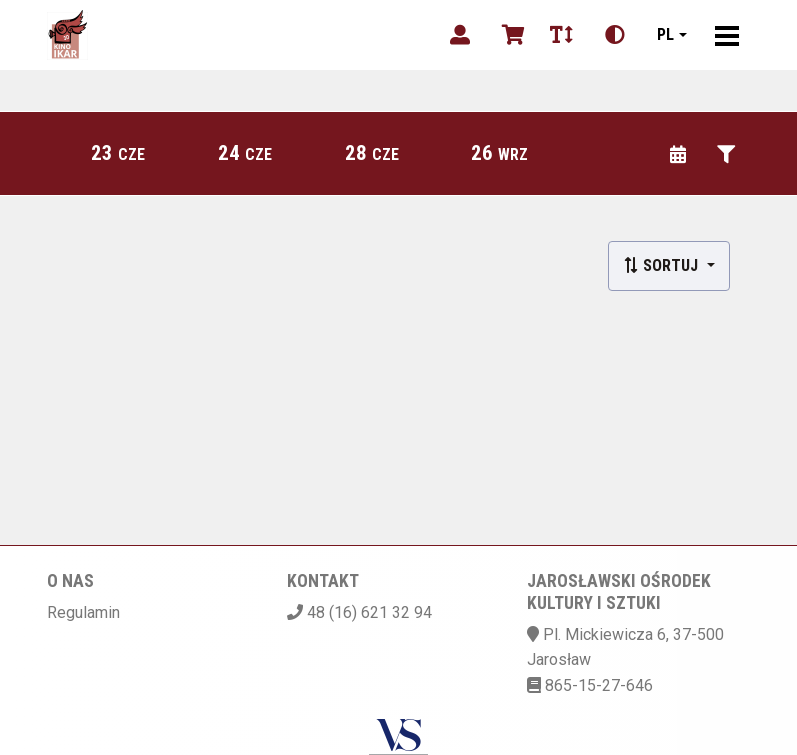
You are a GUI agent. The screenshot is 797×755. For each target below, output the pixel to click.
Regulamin (83, 612)
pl (665, 34)
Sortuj (662, 265)
